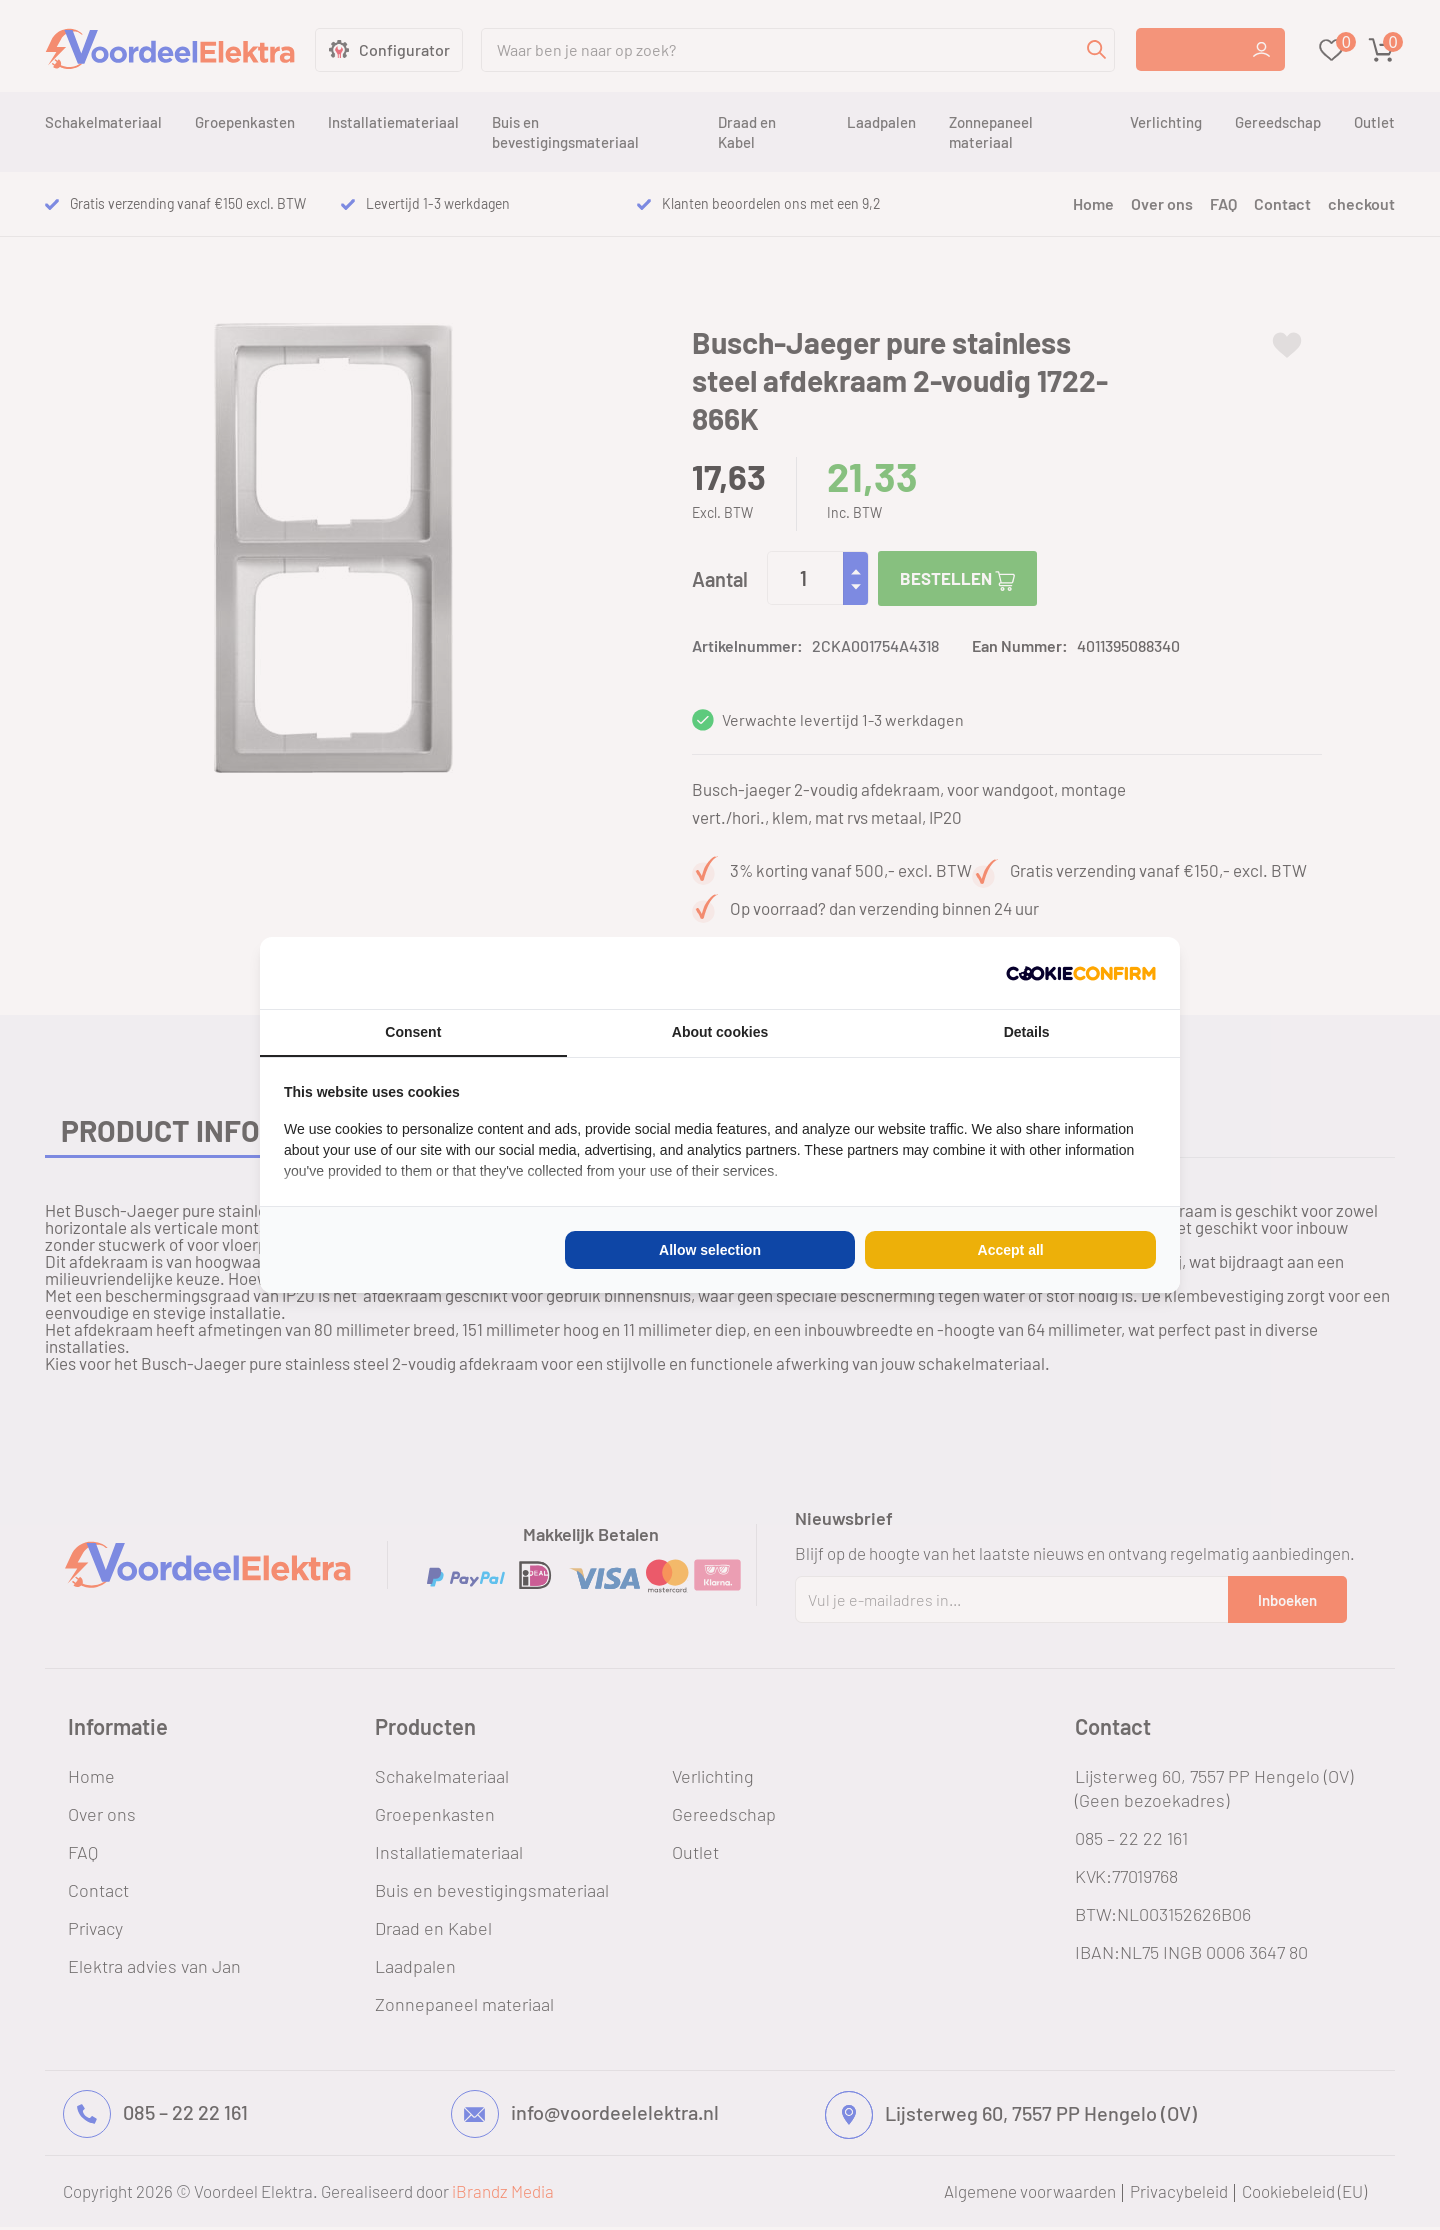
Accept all (1011, 1250)
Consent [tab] (413, 1032)
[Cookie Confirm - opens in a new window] (1081, 973)
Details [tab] (1027, 1032)
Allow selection (710, 1250)
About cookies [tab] (720, 1032)
